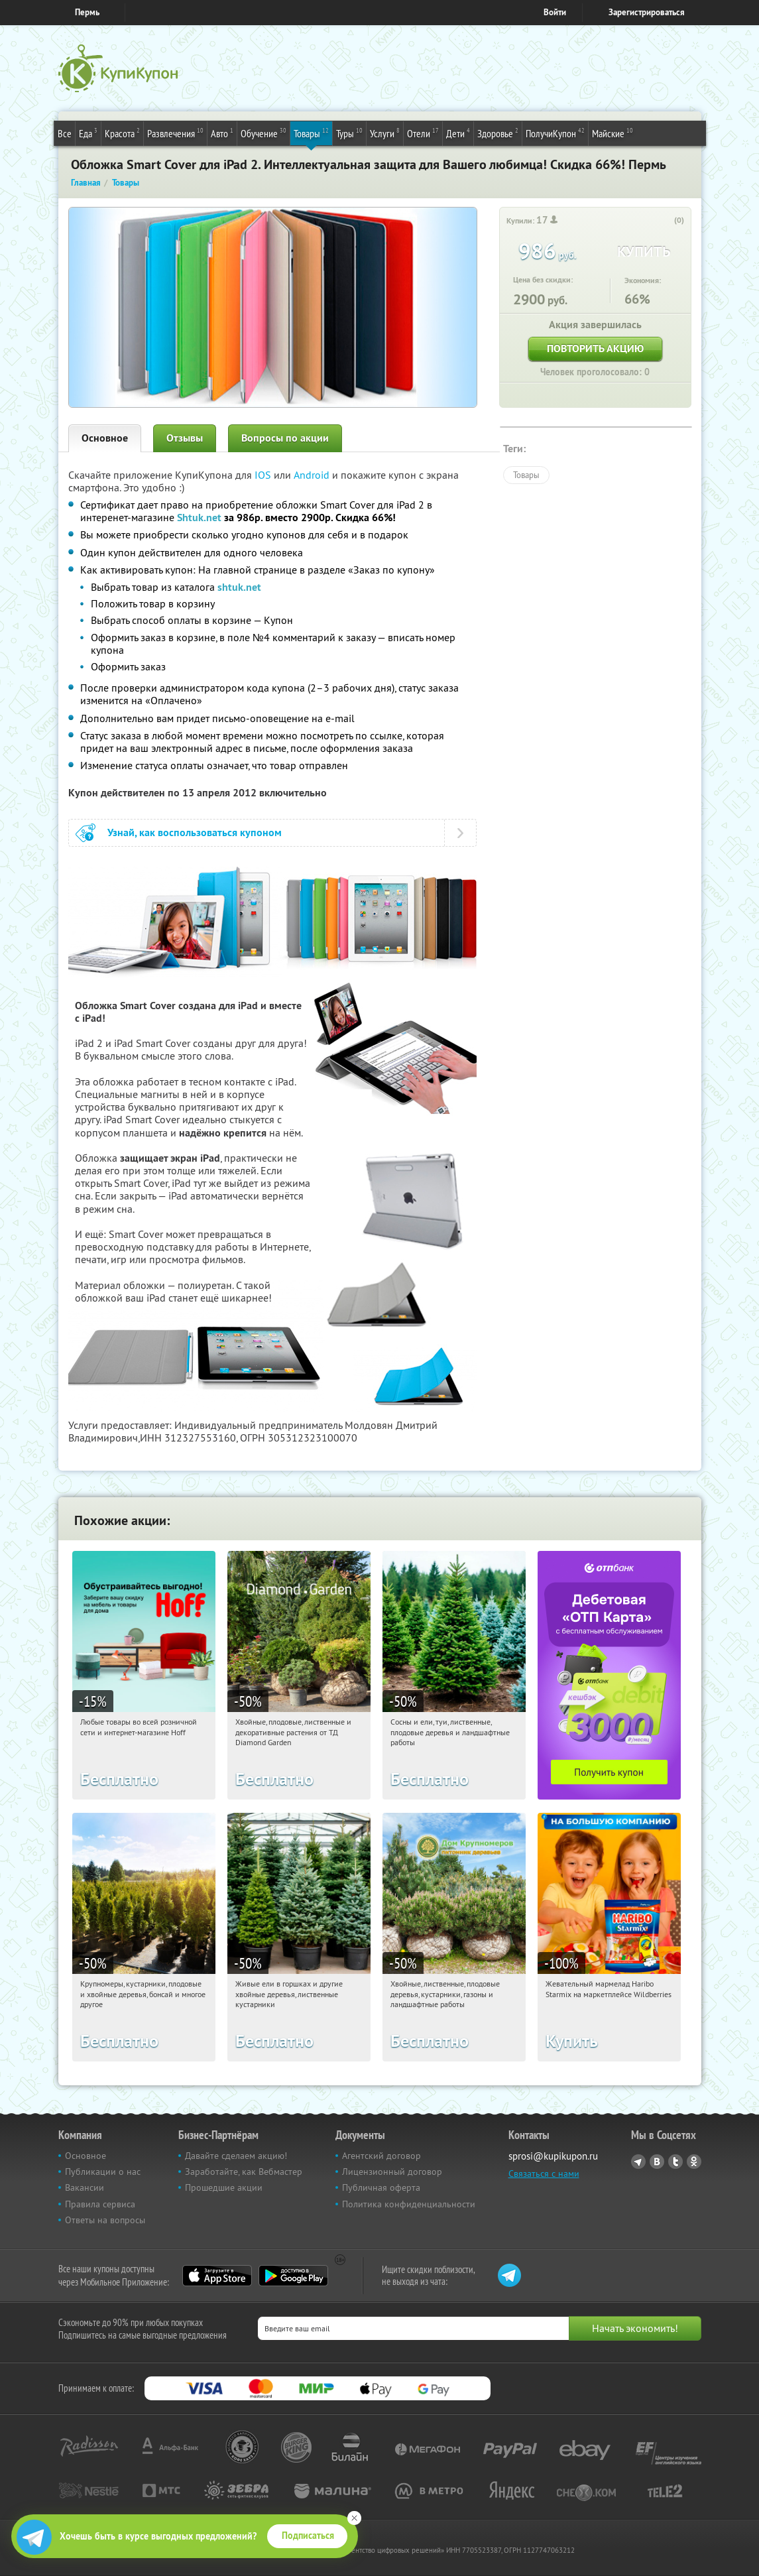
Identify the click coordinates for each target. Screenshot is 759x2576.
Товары (311, 132)
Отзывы (184, 438)
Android (313, 474)
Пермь (87, 12)
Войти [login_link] (555, 12)
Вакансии (84, 2187)
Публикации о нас (103, 2171)
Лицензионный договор (392, 2171)
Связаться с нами (543, 2173)
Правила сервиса (100, 2204)
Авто (222, 132)
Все (65, 133)
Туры (349, 132)
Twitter (675, 2161)
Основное (105, 438)
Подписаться (308, 2536)
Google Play (293, 2275)
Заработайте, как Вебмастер (243, 2171)
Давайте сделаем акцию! (236, 2156)
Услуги (385, 132)
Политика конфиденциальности (408, 2204)
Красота (122, 132)
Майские (612, 132)
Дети (458, 132)
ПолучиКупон (555, 132)
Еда (88, 132)
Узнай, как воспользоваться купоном (194, 832)
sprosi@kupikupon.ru (553, 2156)
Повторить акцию (595, 348)
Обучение (263, 132)
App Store (217, 2275)
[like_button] (665, 220)
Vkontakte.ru (657, 2161)
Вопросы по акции (285, 438)
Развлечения (175, 132)
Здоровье (497, 132)
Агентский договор (381, 2156)
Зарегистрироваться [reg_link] (647, 12)
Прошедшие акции (224, 2187)
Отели (423, 132)
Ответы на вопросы (105, 2220)
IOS (264, 474)
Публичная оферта (381, 2187)
